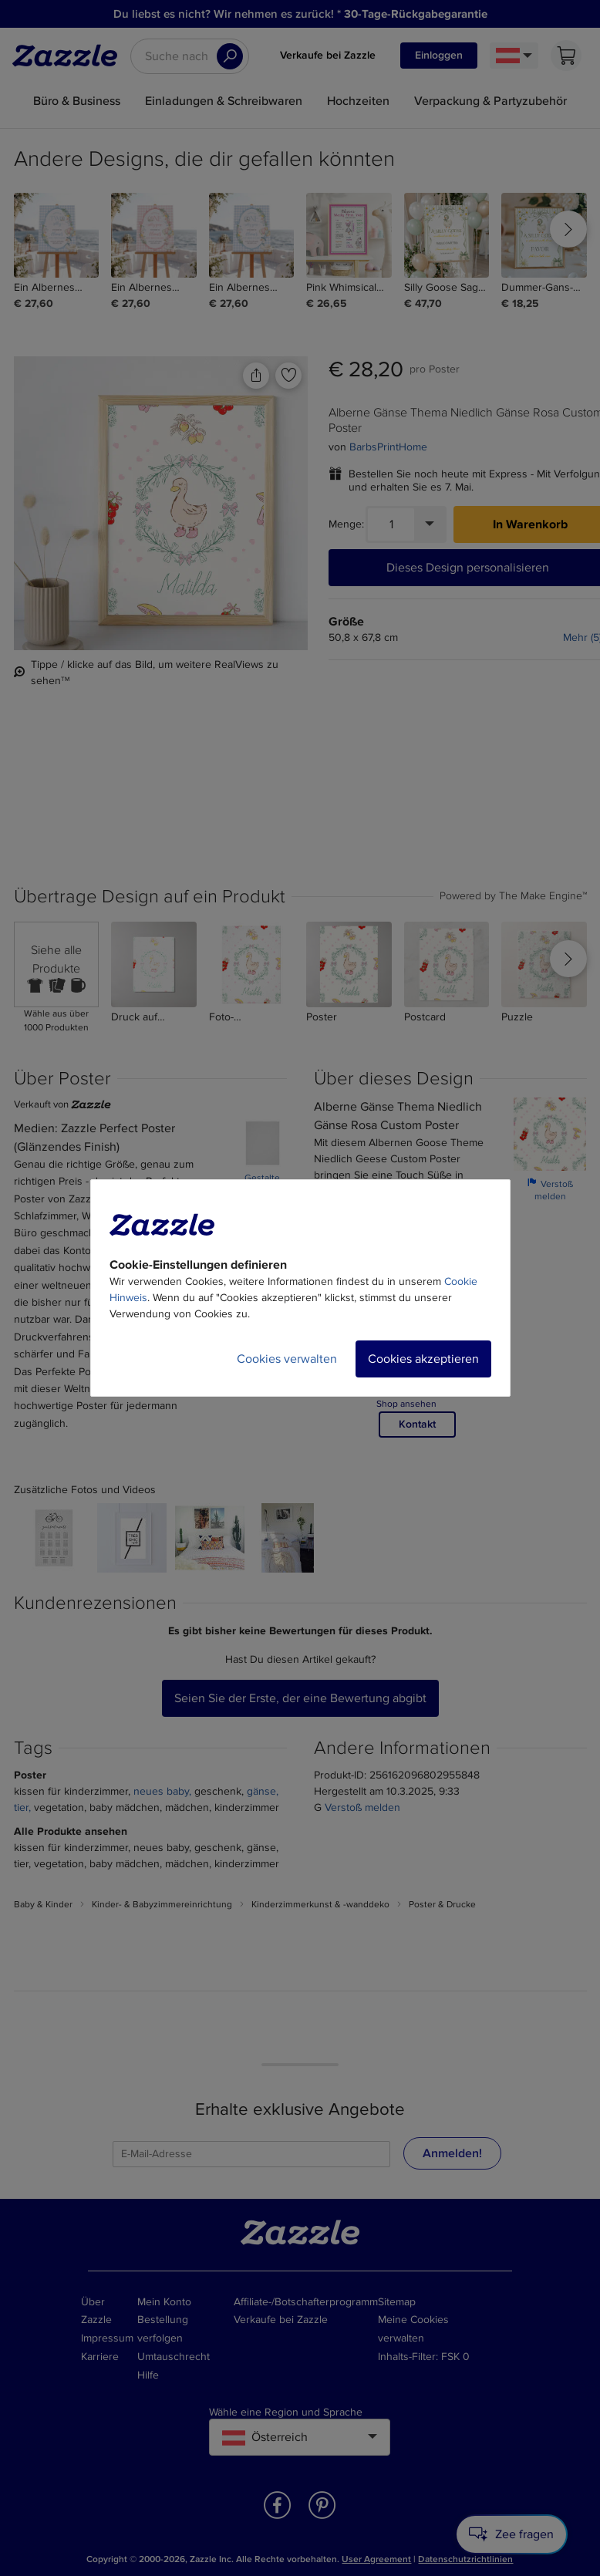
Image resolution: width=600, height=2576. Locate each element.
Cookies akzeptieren (423, 1359)
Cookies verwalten (287, 1359)
